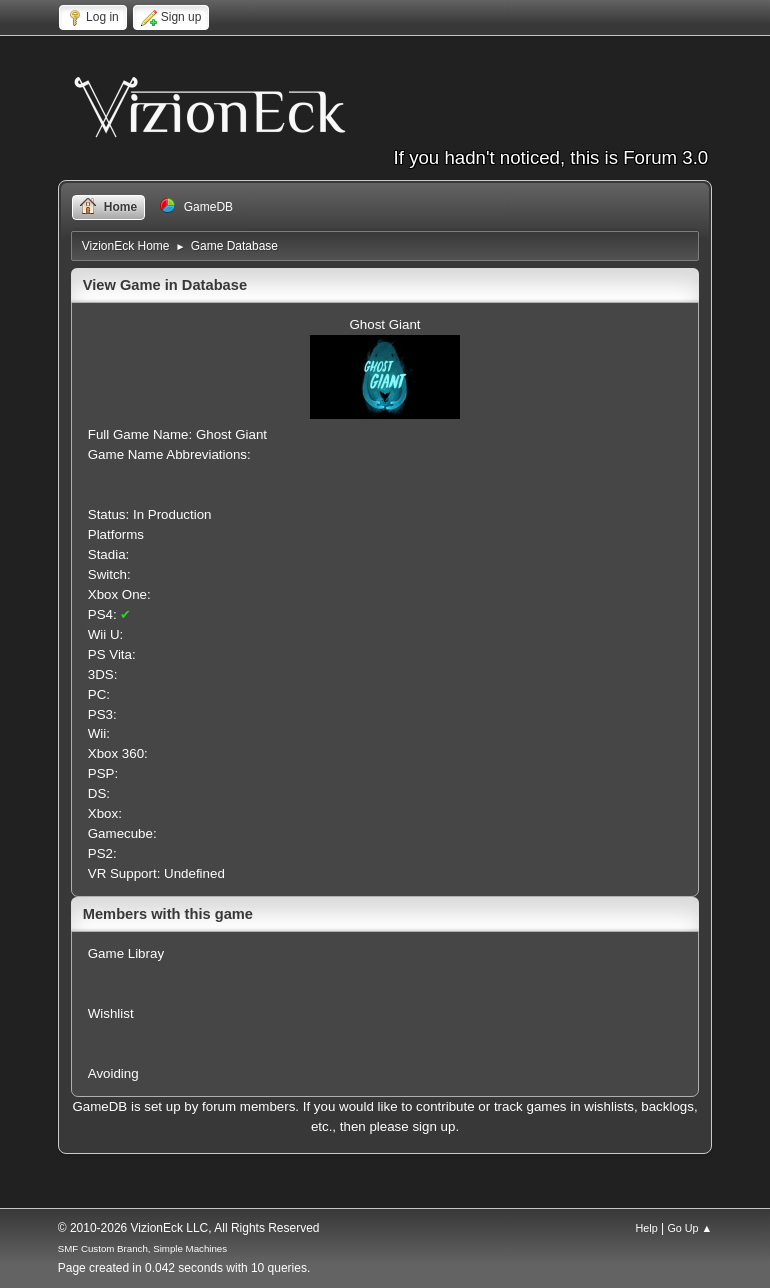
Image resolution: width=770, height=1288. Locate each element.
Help (646, 1228)
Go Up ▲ (689, 1228)
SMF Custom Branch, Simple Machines (142, 1248)
